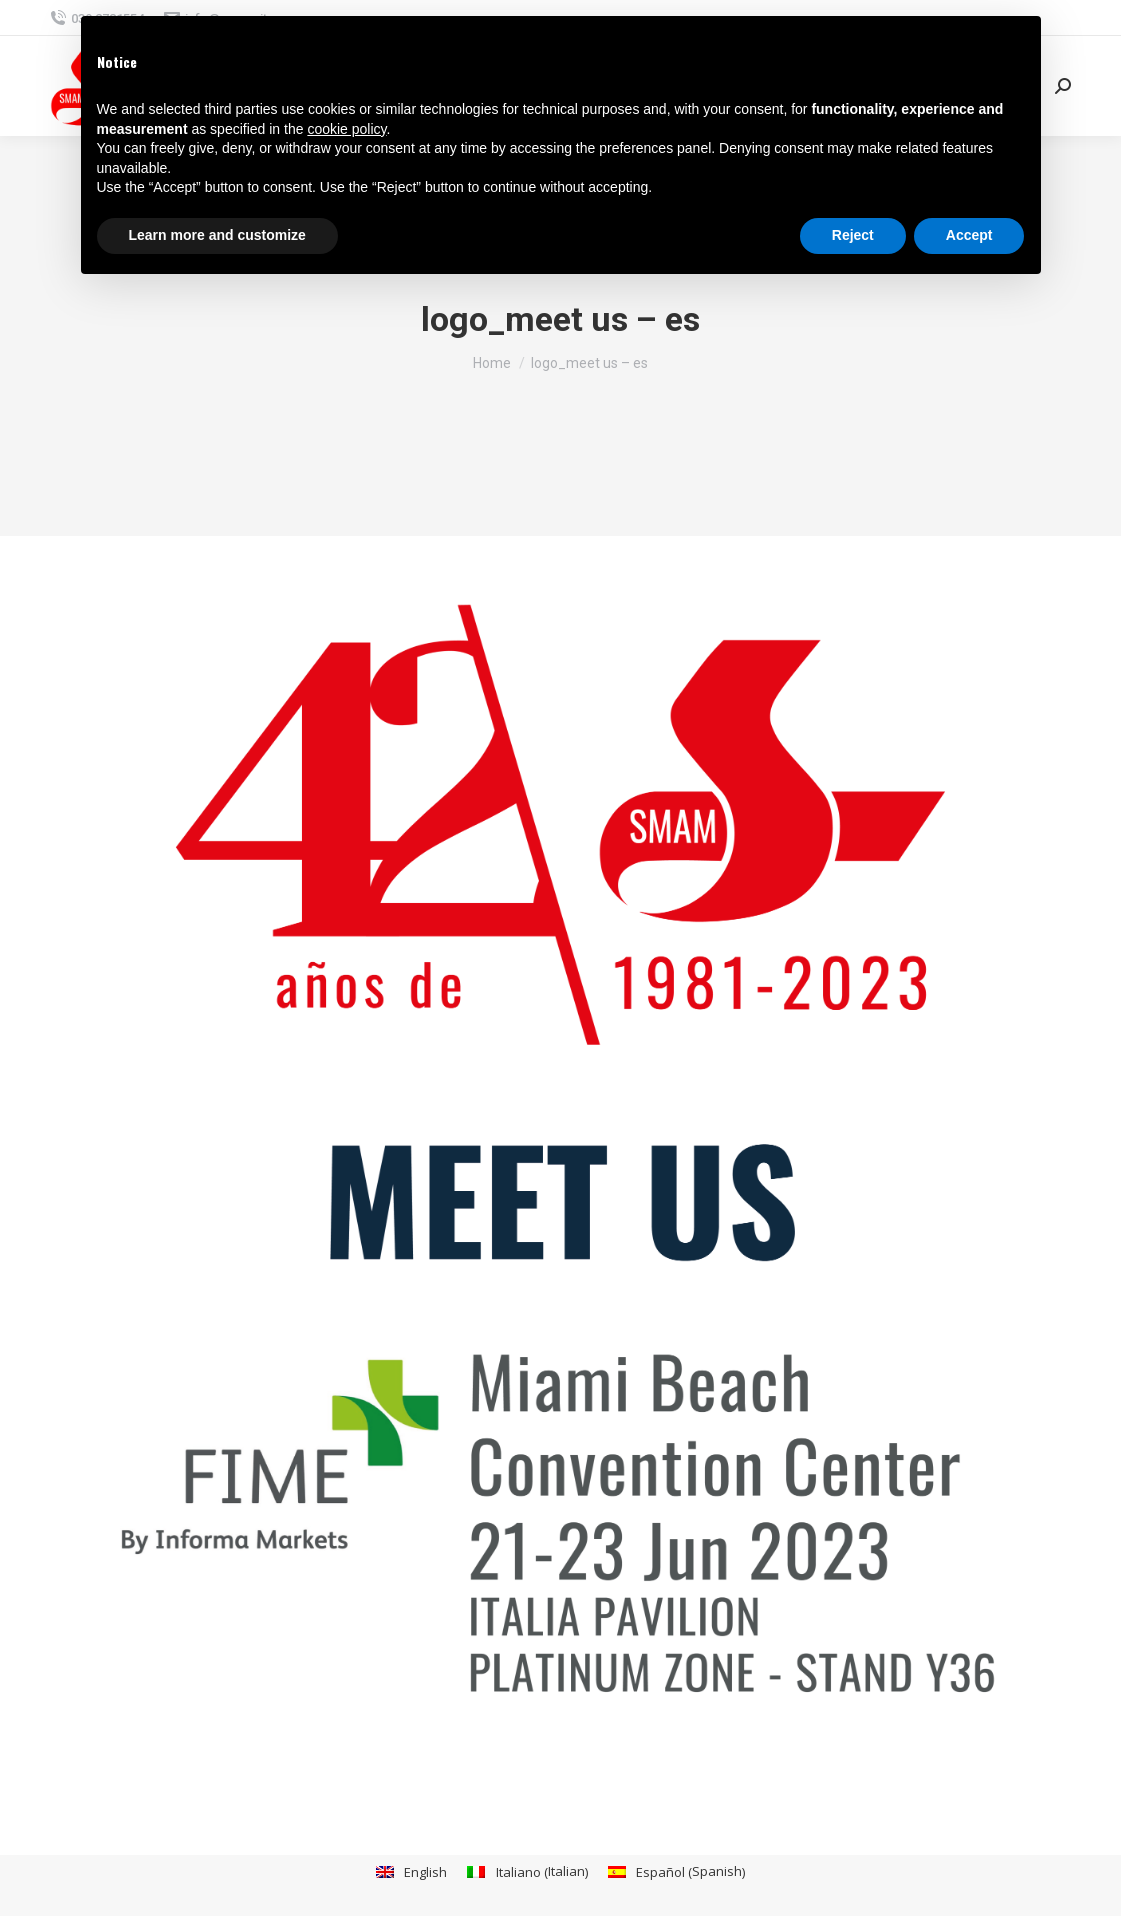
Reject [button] (853, 235)
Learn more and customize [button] (217, 235)
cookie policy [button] (346, 129)
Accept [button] (969, 235)
